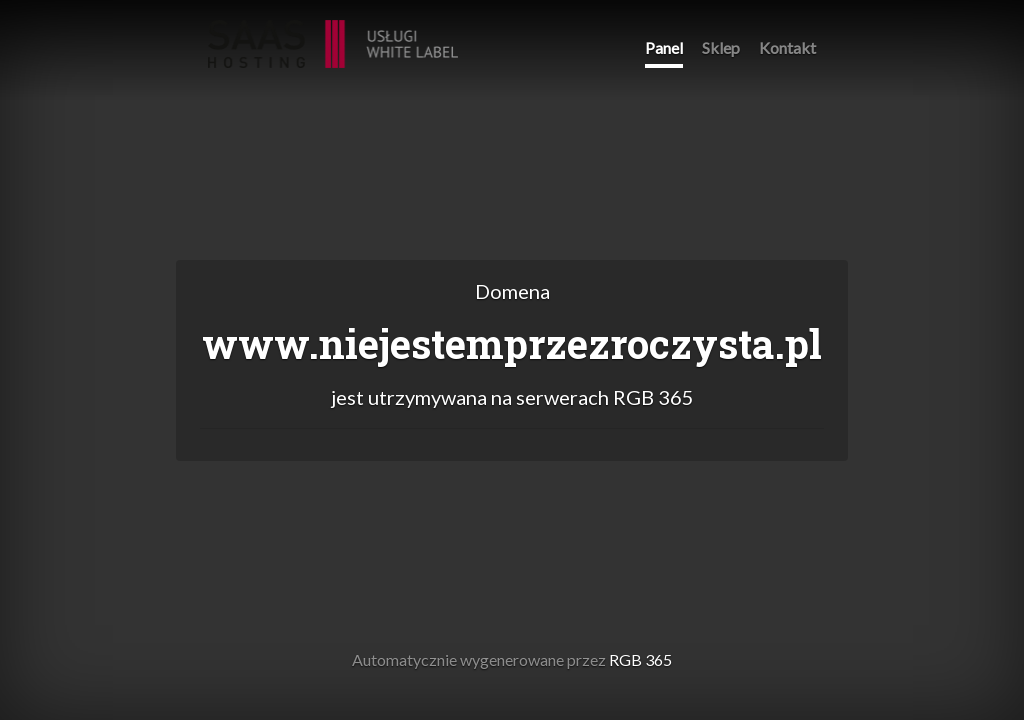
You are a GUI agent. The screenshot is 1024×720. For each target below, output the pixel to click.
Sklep (721, 47)
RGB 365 (333, 33)
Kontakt (787, 47)
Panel (664, 47)
